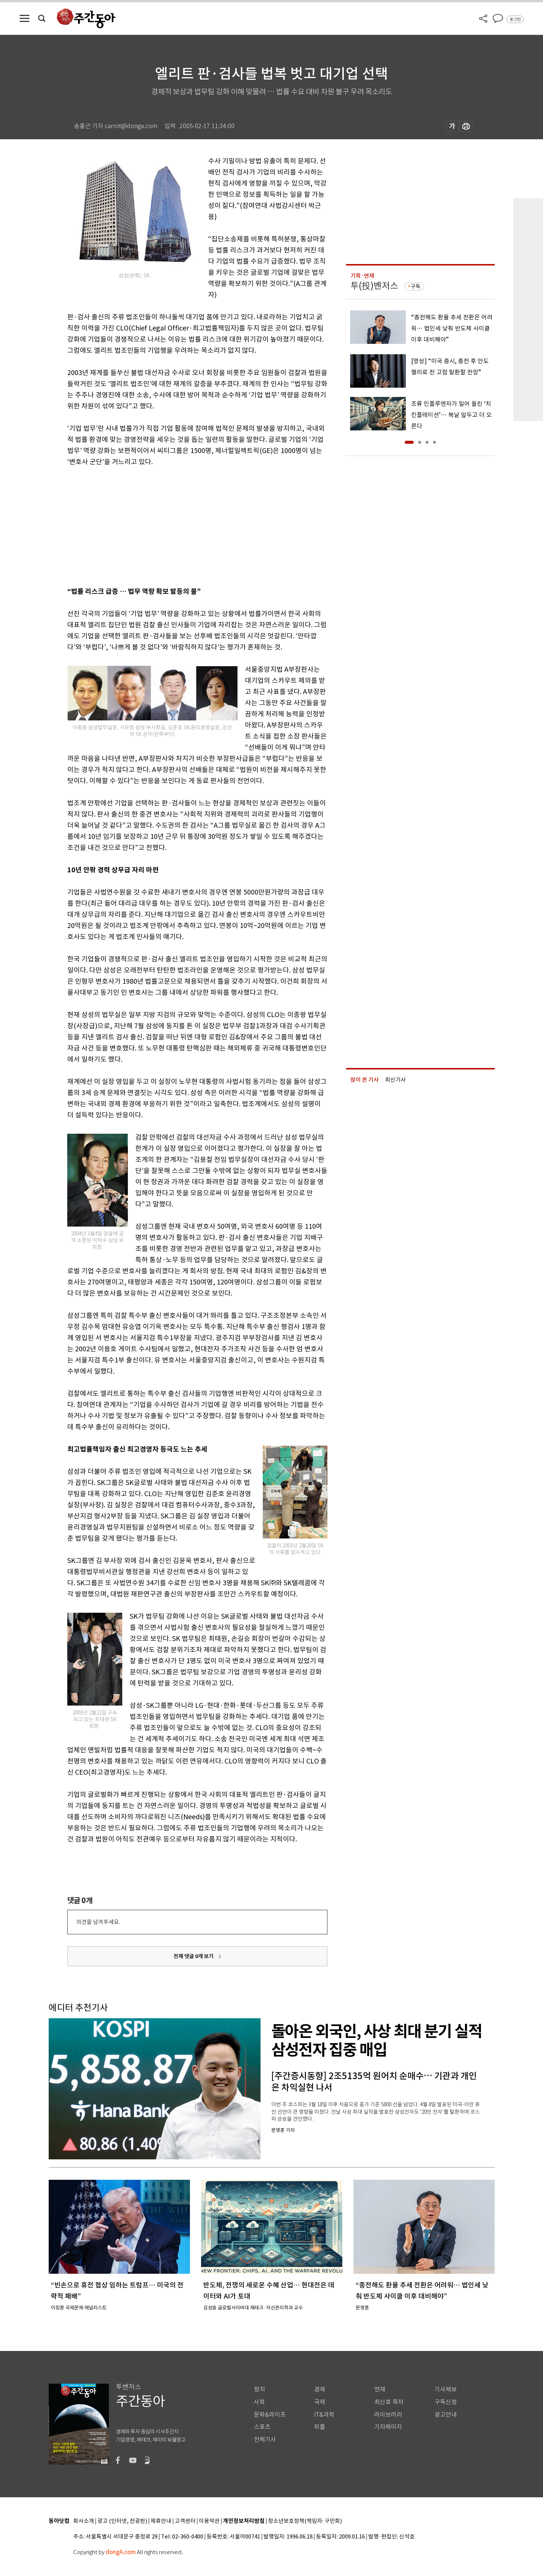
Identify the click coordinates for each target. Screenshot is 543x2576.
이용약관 (209, 2521)
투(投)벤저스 (374, 286)
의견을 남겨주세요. (98, 1921)
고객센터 (185, 2521)
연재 (379, 2389)
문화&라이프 (270, 2414)
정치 (259, 2389)
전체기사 (265, 2439)
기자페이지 (388, 2426)
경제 (319, 2389)
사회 (259, 2402)
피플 (319, 2426)
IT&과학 (324, 2414)
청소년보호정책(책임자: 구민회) (305, 2521)
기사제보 (445, 2389)
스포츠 (262, 2426)
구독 (415, 286)
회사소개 (83, 2521)
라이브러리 (388, 2414)
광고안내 (445, 2414)
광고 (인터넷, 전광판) (122, 2521)
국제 (319, 2402)
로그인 (515, 19)
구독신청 (445, 2402)
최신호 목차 (389, 2402)
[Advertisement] (178, 525)
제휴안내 (161, 2521)
